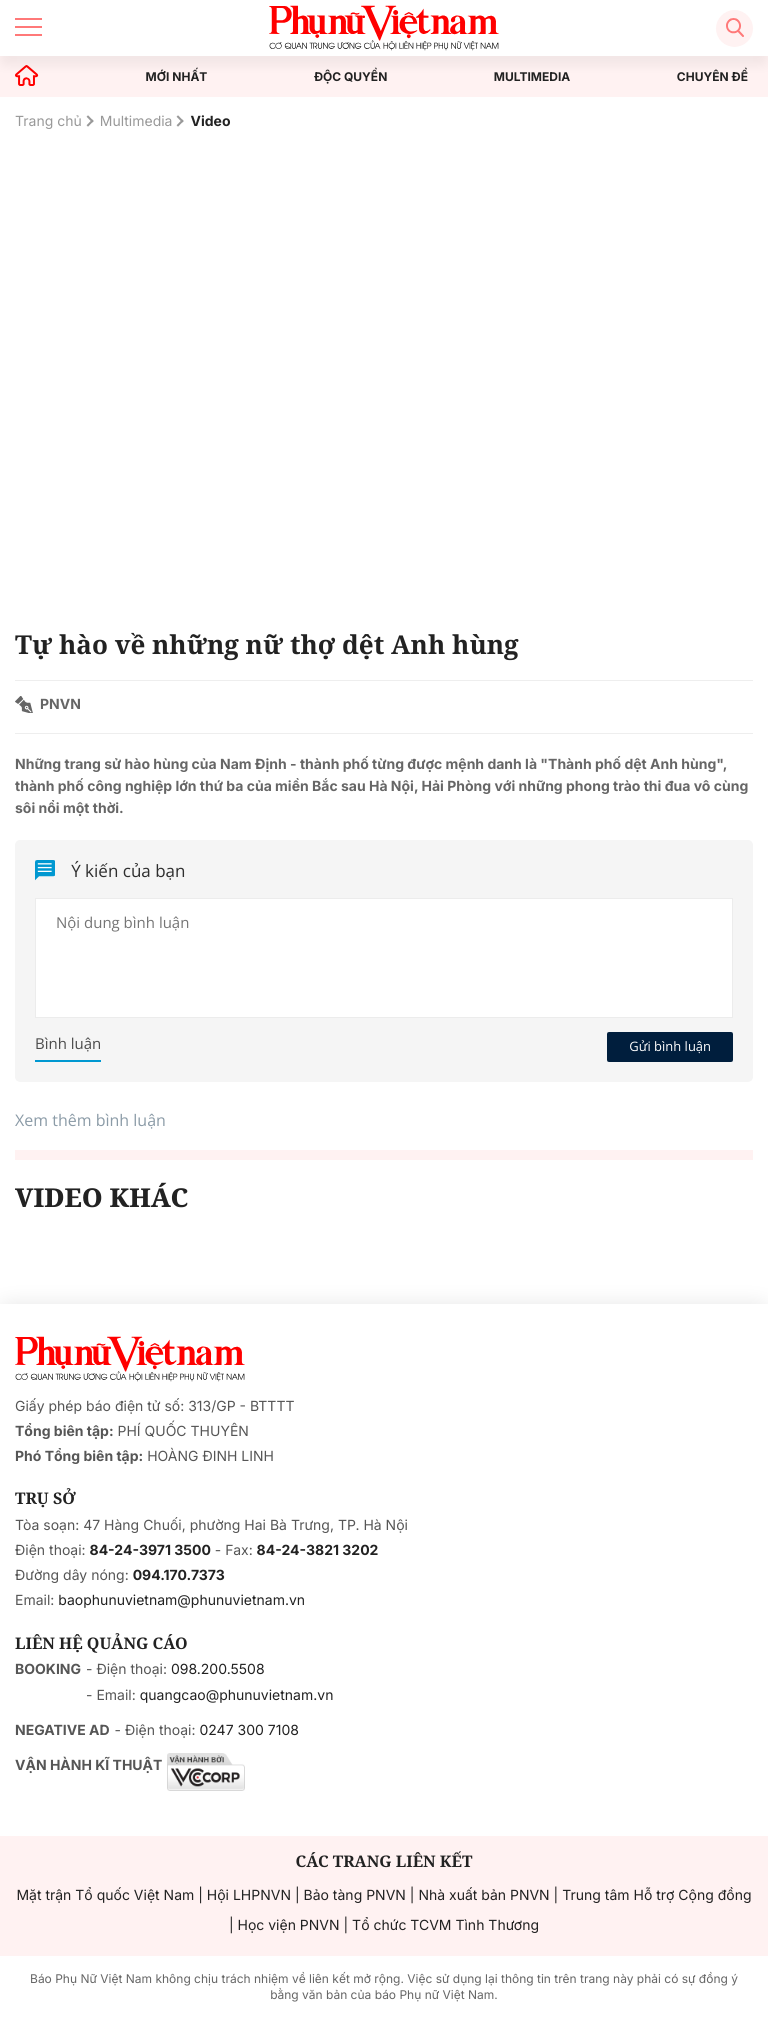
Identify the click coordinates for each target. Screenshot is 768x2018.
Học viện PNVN (289, 1925)
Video (210, 121)
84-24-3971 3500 (150, 1550)
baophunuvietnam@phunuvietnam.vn (181, 1600)
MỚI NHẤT (177, 77)
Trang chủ (48, 121)
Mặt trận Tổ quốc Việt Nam (105, 1895)
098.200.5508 (218, 1669)
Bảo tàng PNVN (355, 1895)
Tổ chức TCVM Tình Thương (445, 1925)
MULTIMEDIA (532, 77)
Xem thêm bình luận (90, 1120)
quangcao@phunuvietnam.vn (237, 1695)
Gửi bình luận (670, 1046)
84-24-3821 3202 (318, 1550)
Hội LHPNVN (249, 1895)
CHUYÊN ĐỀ (712, 77)
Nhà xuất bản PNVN (483, 1895)
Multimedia (136, 121)
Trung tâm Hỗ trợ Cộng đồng (656, 1895)
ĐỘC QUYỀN (350, 77)
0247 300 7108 (248, 1730)
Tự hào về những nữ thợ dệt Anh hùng (267, 644)
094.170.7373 (179, 1575)
